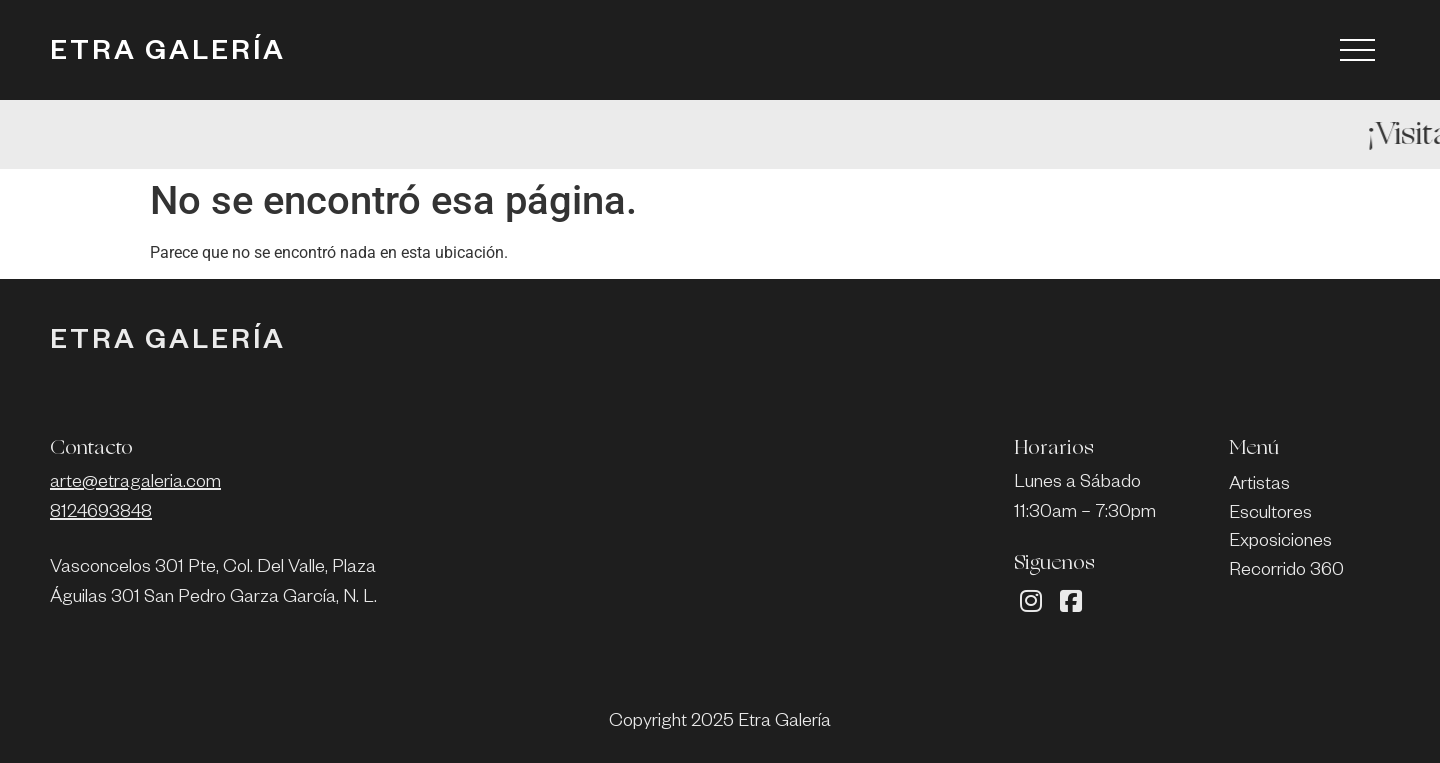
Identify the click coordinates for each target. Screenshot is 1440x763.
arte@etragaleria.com (135, 484)
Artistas (1259, 486)
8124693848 (101, 514)
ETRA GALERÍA (168, 55)
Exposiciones (1280, 543)
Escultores (1270, 515)
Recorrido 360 (1286, 572)
